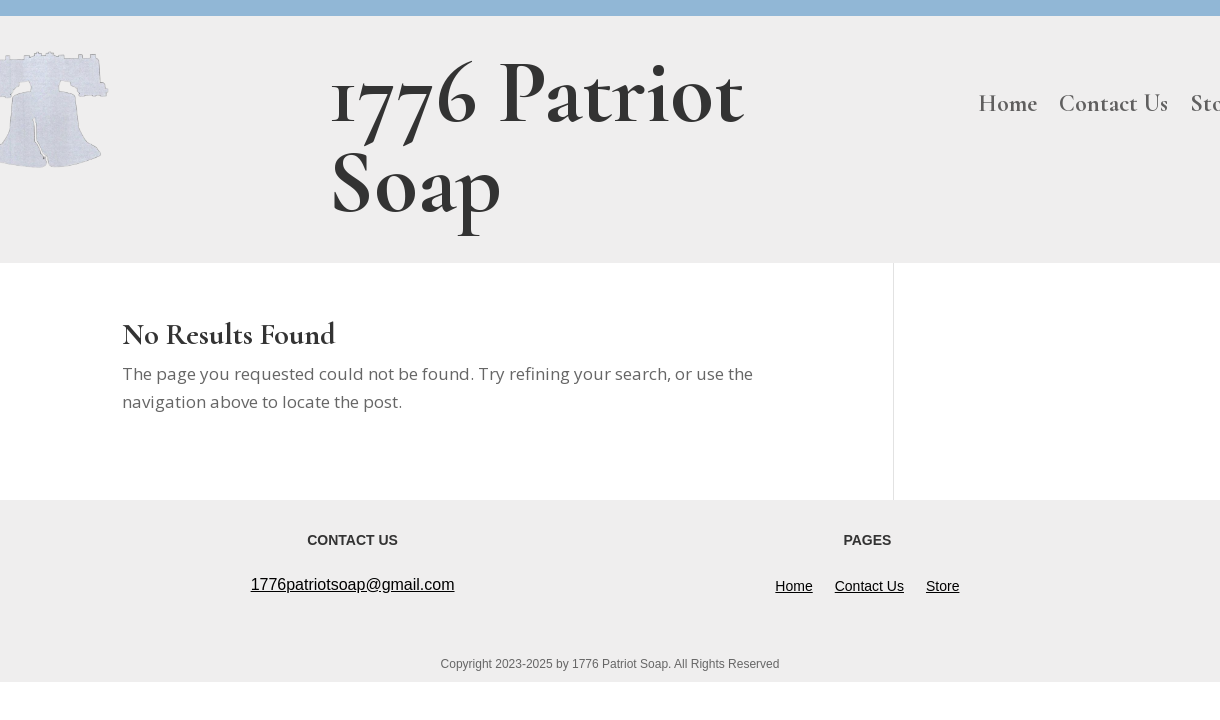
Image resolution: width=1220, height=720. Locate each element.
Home (1007, 107)
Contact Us (1113, 107)
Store (942, 586)
